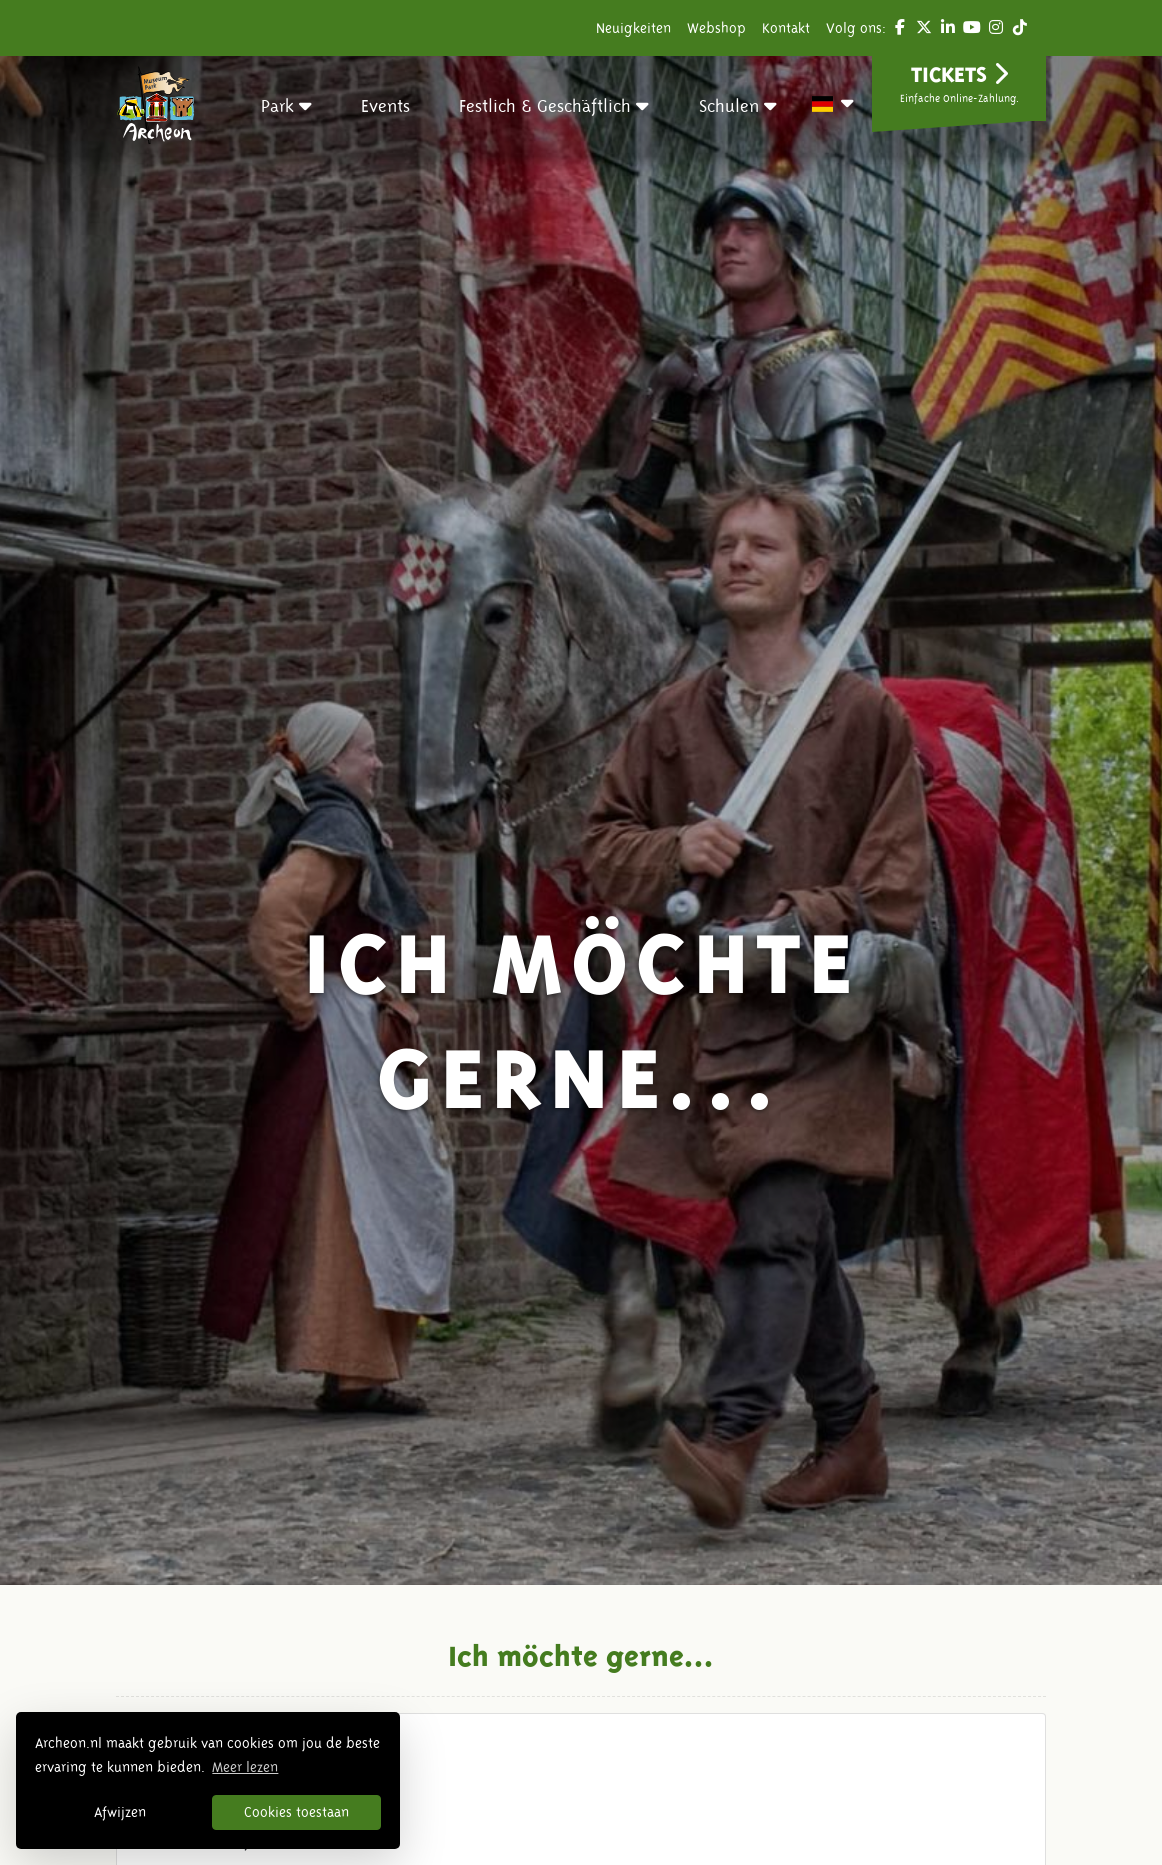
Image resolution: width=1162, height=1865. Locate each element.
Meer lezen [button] (245, 1767)
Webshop (716, 28)
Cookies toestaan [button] (296, 1812)
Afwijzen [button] (120, 1812)
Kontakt (786, 28)
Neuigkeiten (633, 28)
